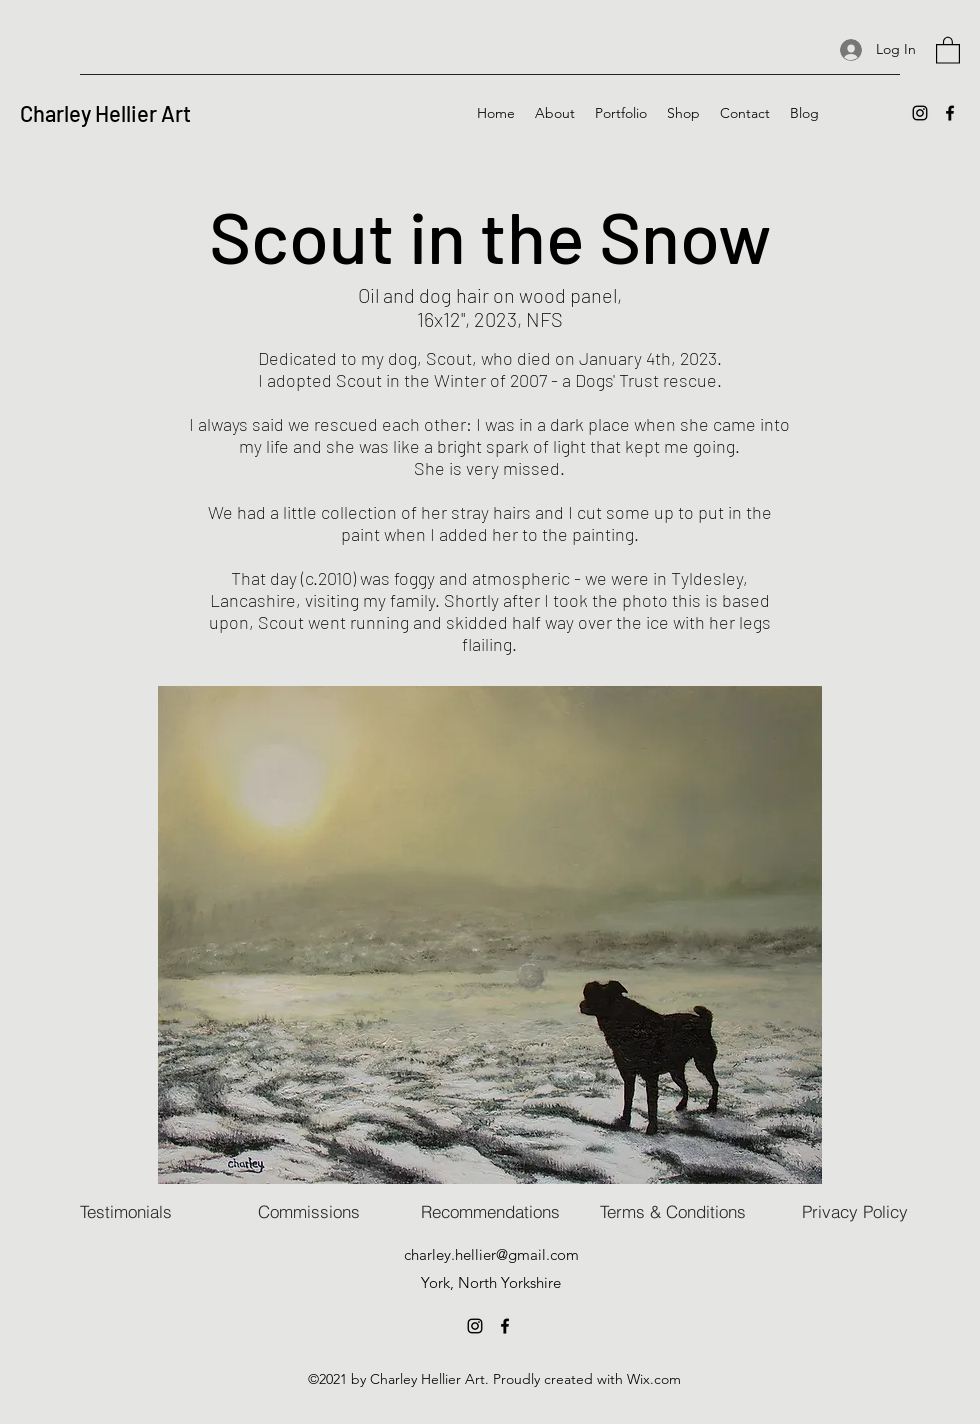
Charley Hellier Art (105, 113)
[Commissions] (309, 1212)
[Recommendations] (490, 1212)
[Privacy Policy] (855, 1212)
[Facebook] (950, 113)
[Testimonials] (126, 1212)
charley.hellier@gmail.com (491, 1254)
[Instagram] (920, 113)
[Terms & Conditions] (673, 1212)
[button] (948, 49)
